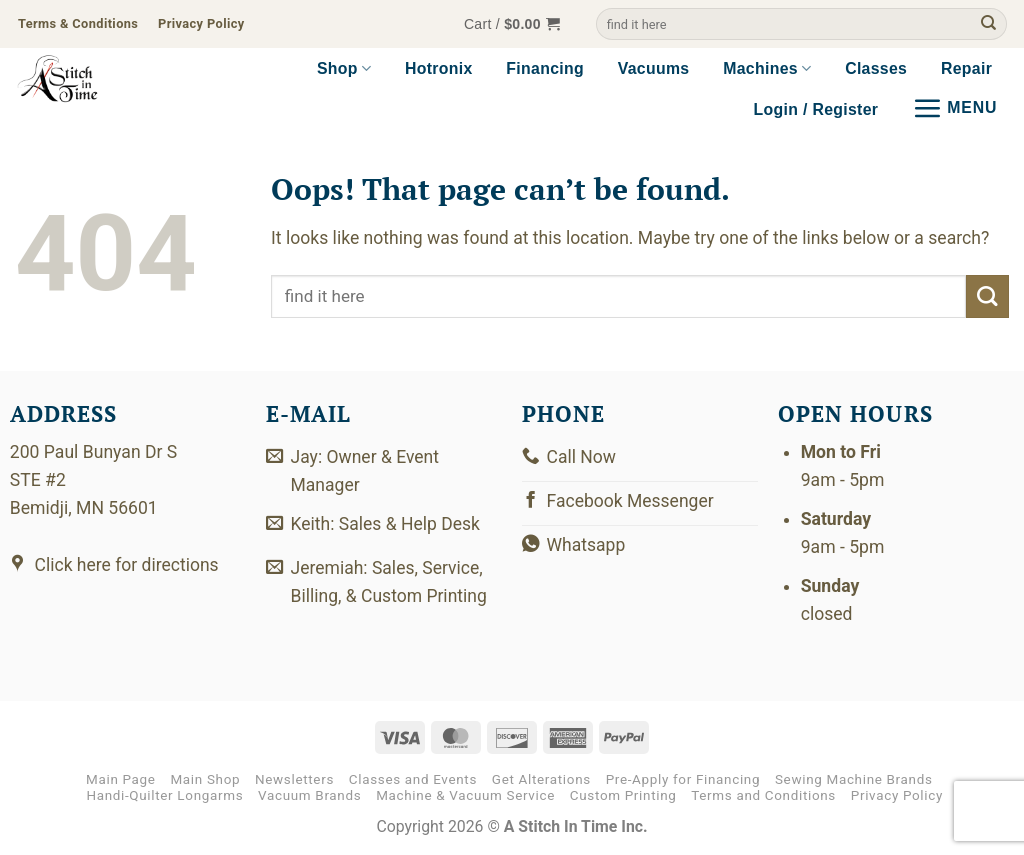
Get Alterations (541, 779)
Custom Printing (623, 795)
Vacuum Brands (309, 795)
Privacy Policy (897, 795)
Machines (767, 68)
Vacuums (654, 68)
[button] (512, 24)
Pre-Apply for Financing (683, 779)
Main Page (121, 779)
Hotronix (439, 68)
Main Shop (205, 779)
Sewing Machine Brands (854, 779)
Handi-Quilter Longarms (164, 795)
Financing (545, 68)
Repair (966, 68)
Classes (876, 68)
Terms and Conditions (763, 795)
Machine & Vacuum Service (465, 795)
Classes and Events (413, 779)
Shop (344, 68)
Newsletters (294, 779)
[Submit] (988, 24)
